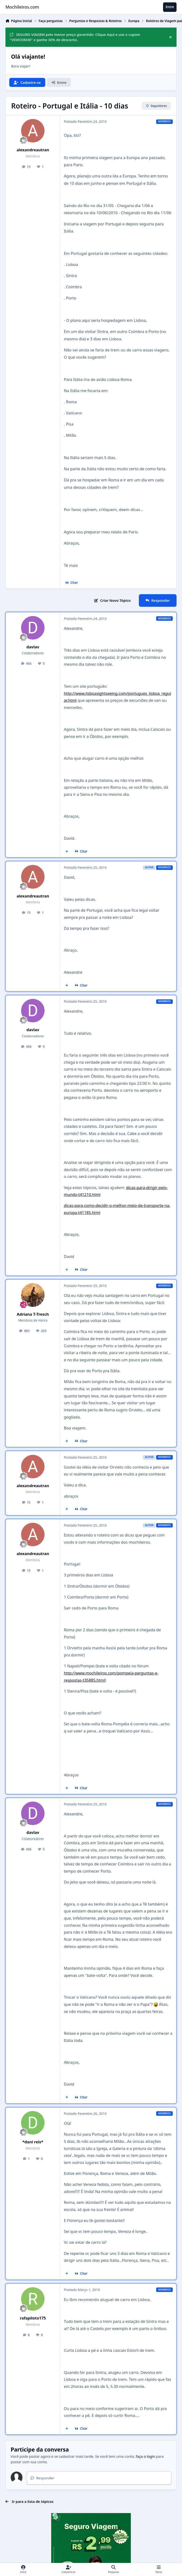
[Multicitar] (67, 851)
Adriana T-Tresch (33, 1314)
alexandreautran (33, 149)
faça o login (145, 2456)
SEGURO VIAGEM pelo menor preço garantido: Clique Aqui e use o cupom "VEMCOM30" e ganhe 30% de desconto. (75, 37)
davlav (33, 647)
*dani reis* (32, 2141)
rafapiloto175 (33, 2318)
